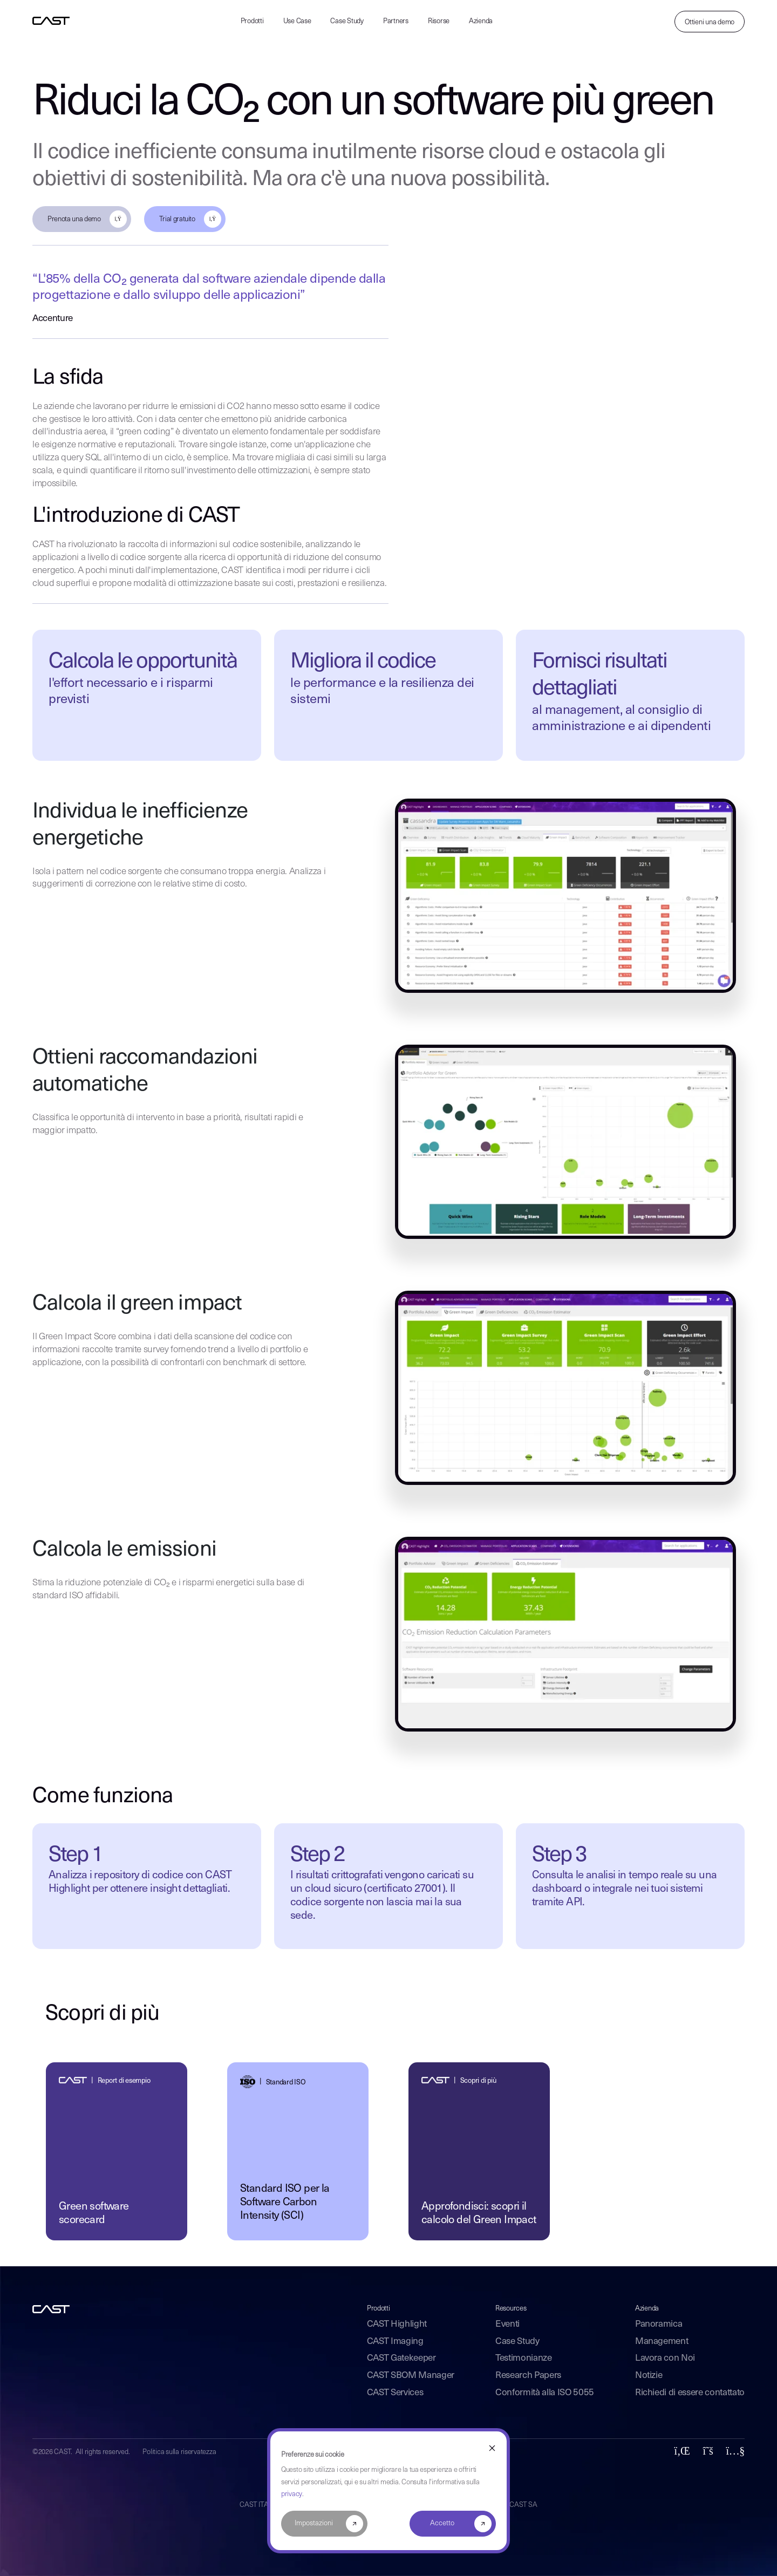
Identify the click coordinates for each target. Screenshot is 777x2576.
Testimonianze (523, 2358)
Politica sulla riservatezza (179, 2452)
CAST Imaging (395, 2341)
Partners (395, 21)
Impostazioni (314, 2523)
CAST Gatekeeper (401, 2358)
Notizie (649, 2375)
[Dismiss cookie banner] (492, 2448)
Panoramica (659, 2324)
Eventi (507, 2324)
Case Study (346, 21)
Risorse (438, 21)
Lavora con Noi (665, 2358)
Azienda (481, 21)
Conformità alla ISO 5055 (544, 2392)
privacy (291, 2494)
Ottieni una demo (709, 22)
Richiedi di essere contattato (690, 2392)
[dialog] (388, 2490)
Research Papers (528, 2375)
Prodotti (252, 21)
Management (662, 2341)
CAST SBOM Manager (410, 2375)
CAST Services (395, 2392)
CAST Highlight (397, 2324)
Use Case (297, 21)
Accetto (442, 2523)
